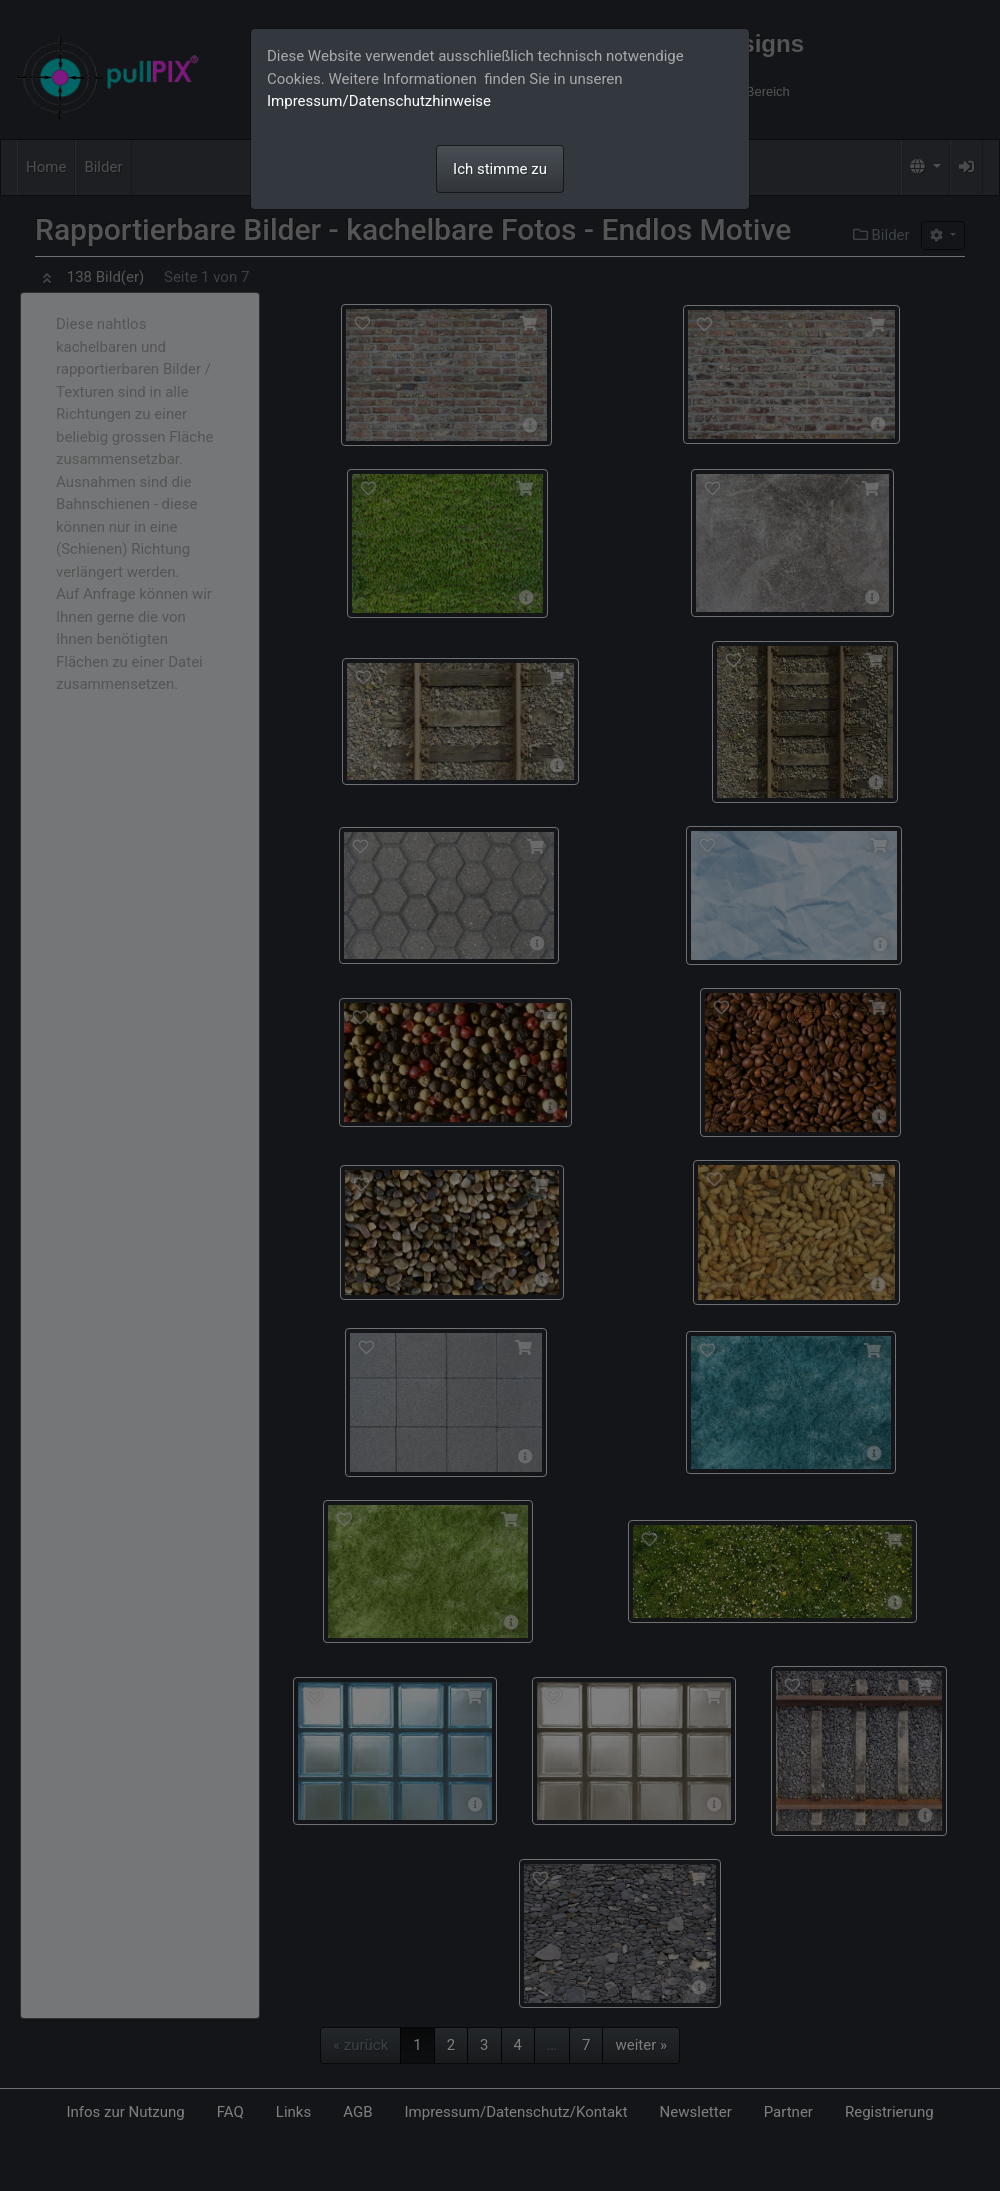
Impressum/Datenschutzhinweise (379, 101)
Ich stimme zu (500, 169)
